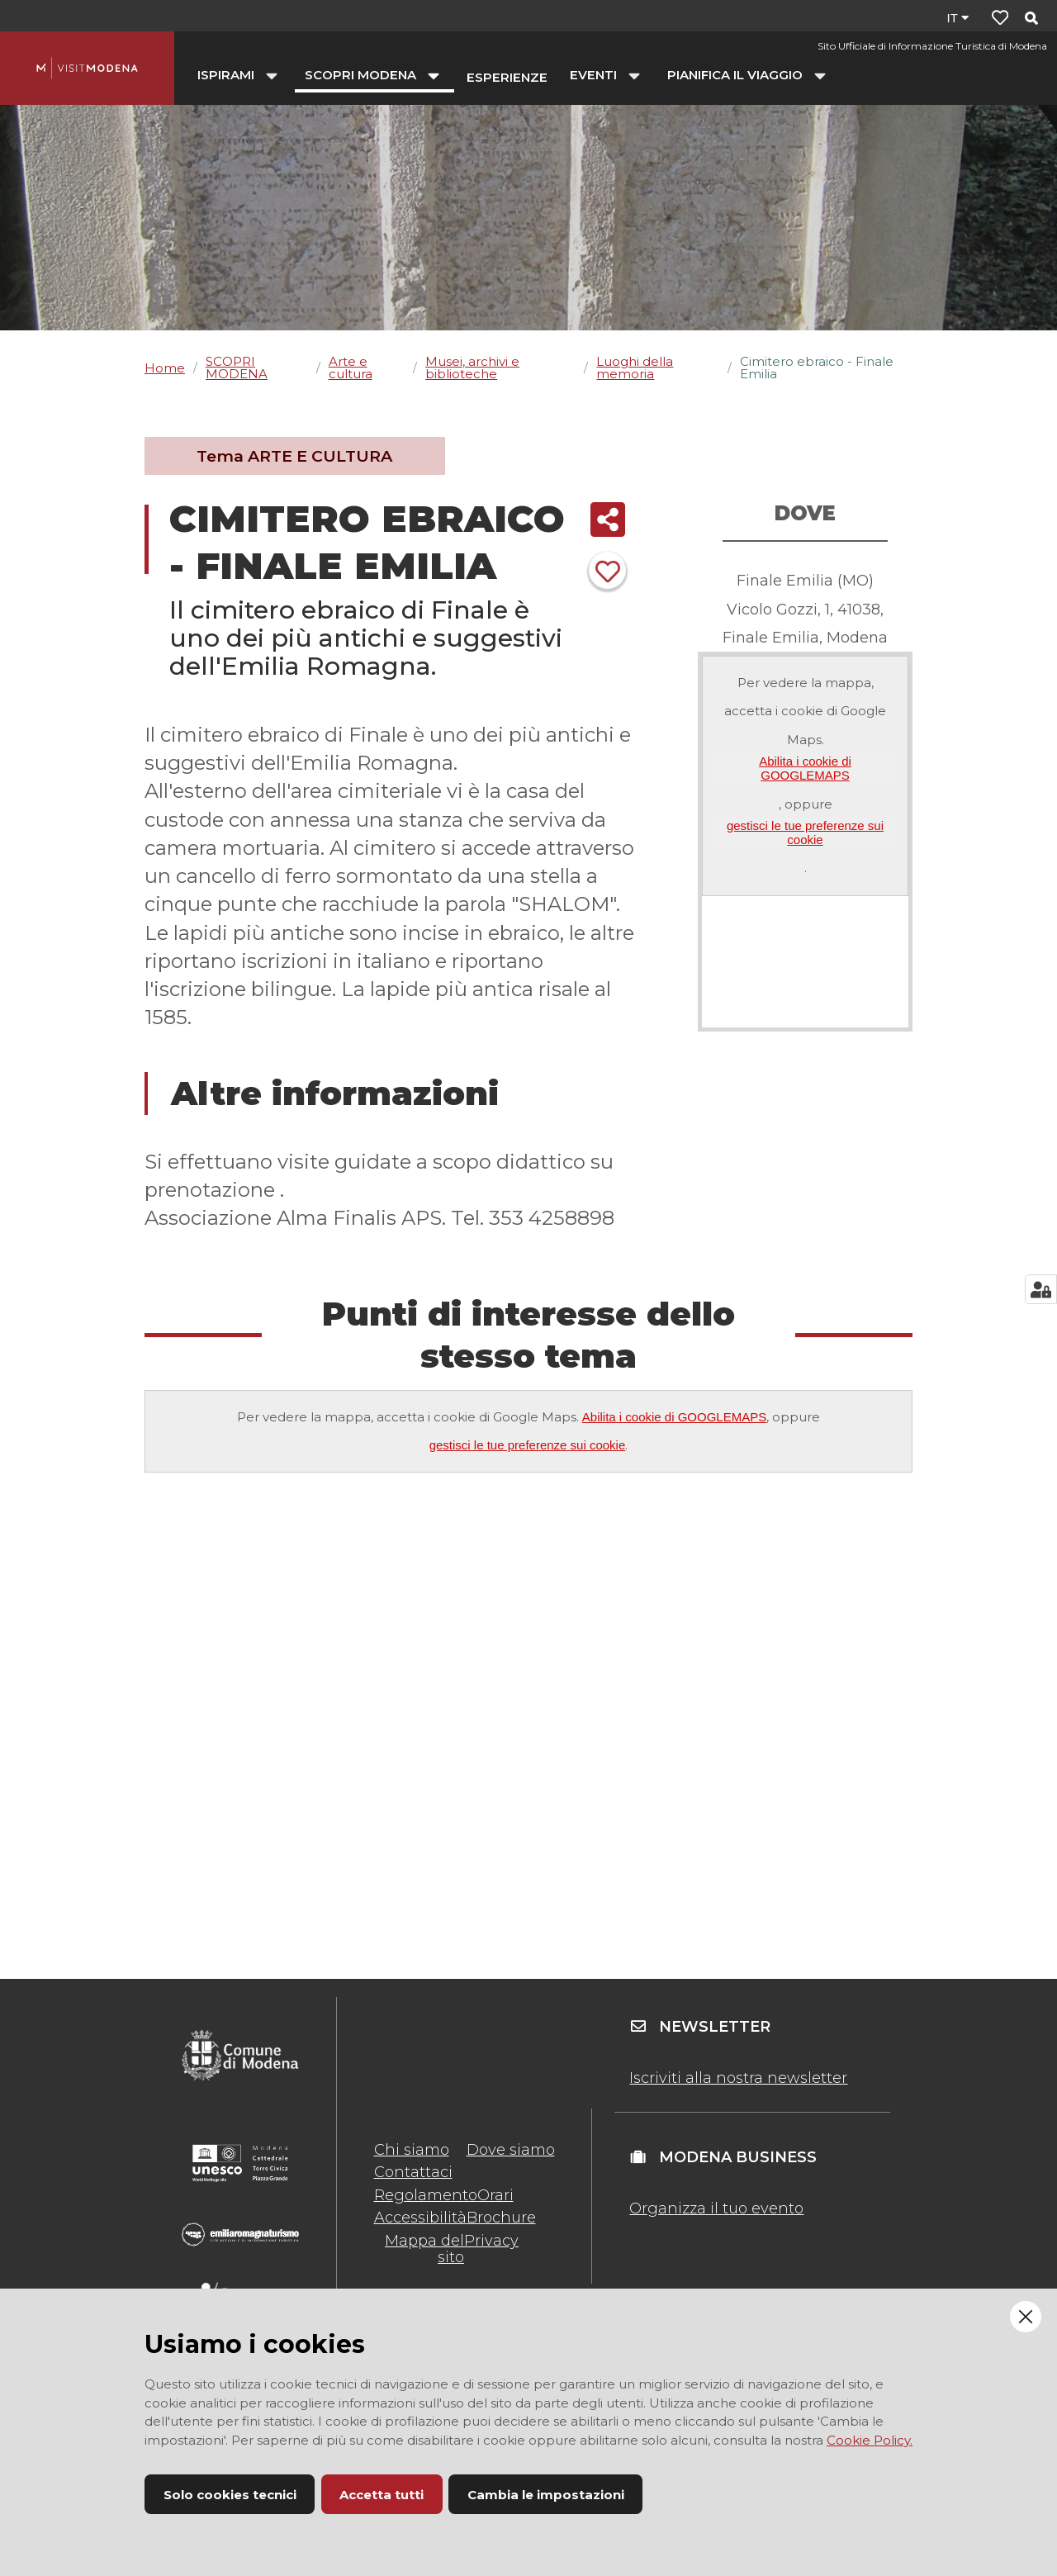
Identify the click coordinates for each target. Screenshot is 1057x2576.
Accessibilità (420, 2217)
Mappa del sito (424, 2249)
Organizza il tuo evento (716, 2208)
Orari (495, 2195)
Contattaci (413, 2172)
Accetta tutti (381, 2494)
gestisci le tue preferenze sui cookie (805, 832)
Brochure (501, 2217)
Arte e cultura (350, 367)
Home (165, 368)
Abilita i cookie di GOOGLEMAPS (805, 768)
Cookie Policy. (869, 2440)
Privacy (491, 2241)
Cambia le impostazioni (545, 2494)
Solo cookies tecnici (230, 2494)
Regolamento (425, 2195)
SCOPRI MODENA (237, 367)
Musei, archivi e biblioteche (472, 367)
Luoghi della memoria (634, 367)
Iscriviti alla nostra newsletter (738, 2078)
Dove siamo (511, 2150)
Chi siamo (411, 2150)
